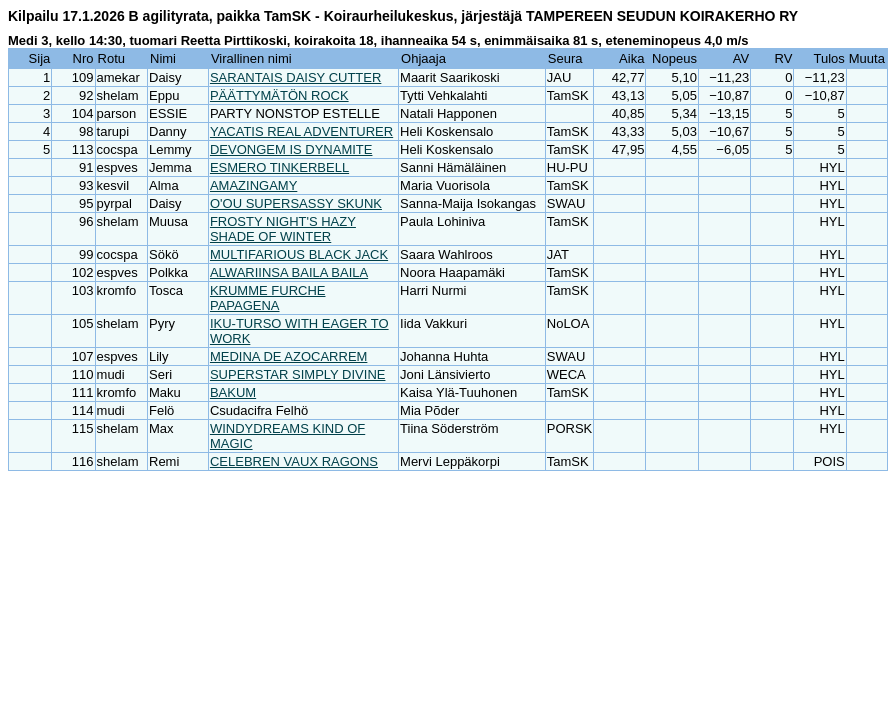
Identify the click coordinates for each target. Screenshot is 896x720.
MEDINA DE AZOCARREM (288, 356)
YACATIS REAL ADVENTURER (301, 131)
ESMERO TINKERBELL (279, 167)
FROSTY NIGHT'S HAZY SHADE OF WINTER (283, 229)
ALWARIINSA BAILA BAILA (289, 272)
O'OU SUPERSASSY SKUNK (296, 203)
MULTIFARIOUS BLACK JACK (299, 254)
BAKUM (233, 392)
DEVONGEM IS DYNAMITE (291, 149)
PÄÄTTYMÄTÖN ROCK (279, 95)
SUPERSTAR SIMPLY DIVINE (298, 374)
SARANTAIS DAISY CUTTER (295, 77)
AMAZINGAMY (253, 185)
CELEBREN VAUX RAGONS (294, 461)
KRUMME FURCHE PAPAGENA (268, 298)
